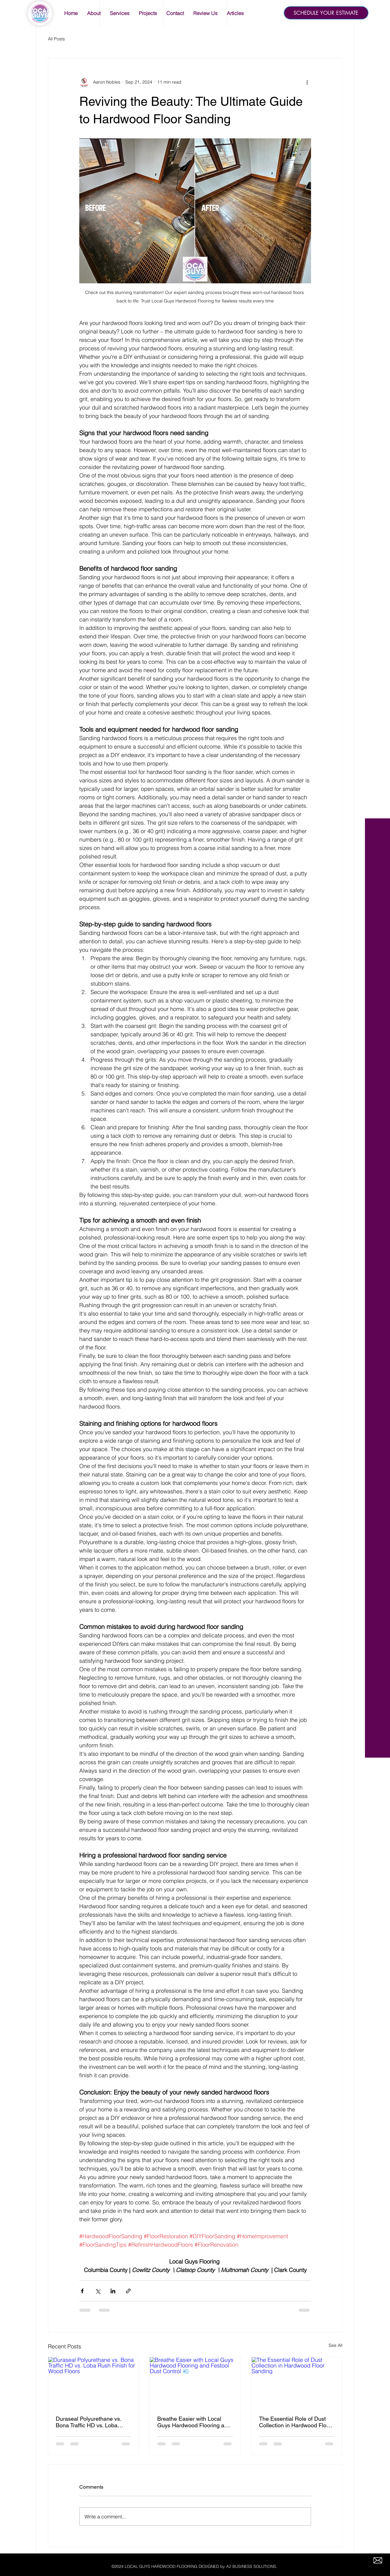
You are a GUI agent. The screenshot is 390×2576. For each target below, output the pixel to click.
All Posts (56, 39)
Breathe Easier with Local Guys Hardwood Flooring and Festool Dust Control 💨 (194, 2422)
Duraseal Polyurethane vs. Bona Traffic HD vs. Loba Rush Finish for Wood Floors (91, 2422)
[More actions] (307, 82)
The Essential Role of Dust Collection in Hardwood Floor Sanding (295, 2422)
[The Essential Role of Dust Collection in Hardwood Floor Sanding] (297, 2382)
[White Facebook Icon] (378, 16)
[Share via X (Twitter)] (98, 2291)
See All (335, 2345)
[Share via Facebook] (82, 2291)
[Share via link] (128, 2291)
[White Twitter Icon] (378, 27)
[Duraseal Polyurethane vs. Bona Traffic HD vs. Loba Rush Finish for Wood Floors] (93, 2382)
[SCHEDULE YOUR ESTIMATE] (326, 12)
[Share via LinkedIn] (113, 2291)
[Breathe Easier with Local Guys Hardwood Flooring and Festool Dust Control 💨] (195, 2382)
